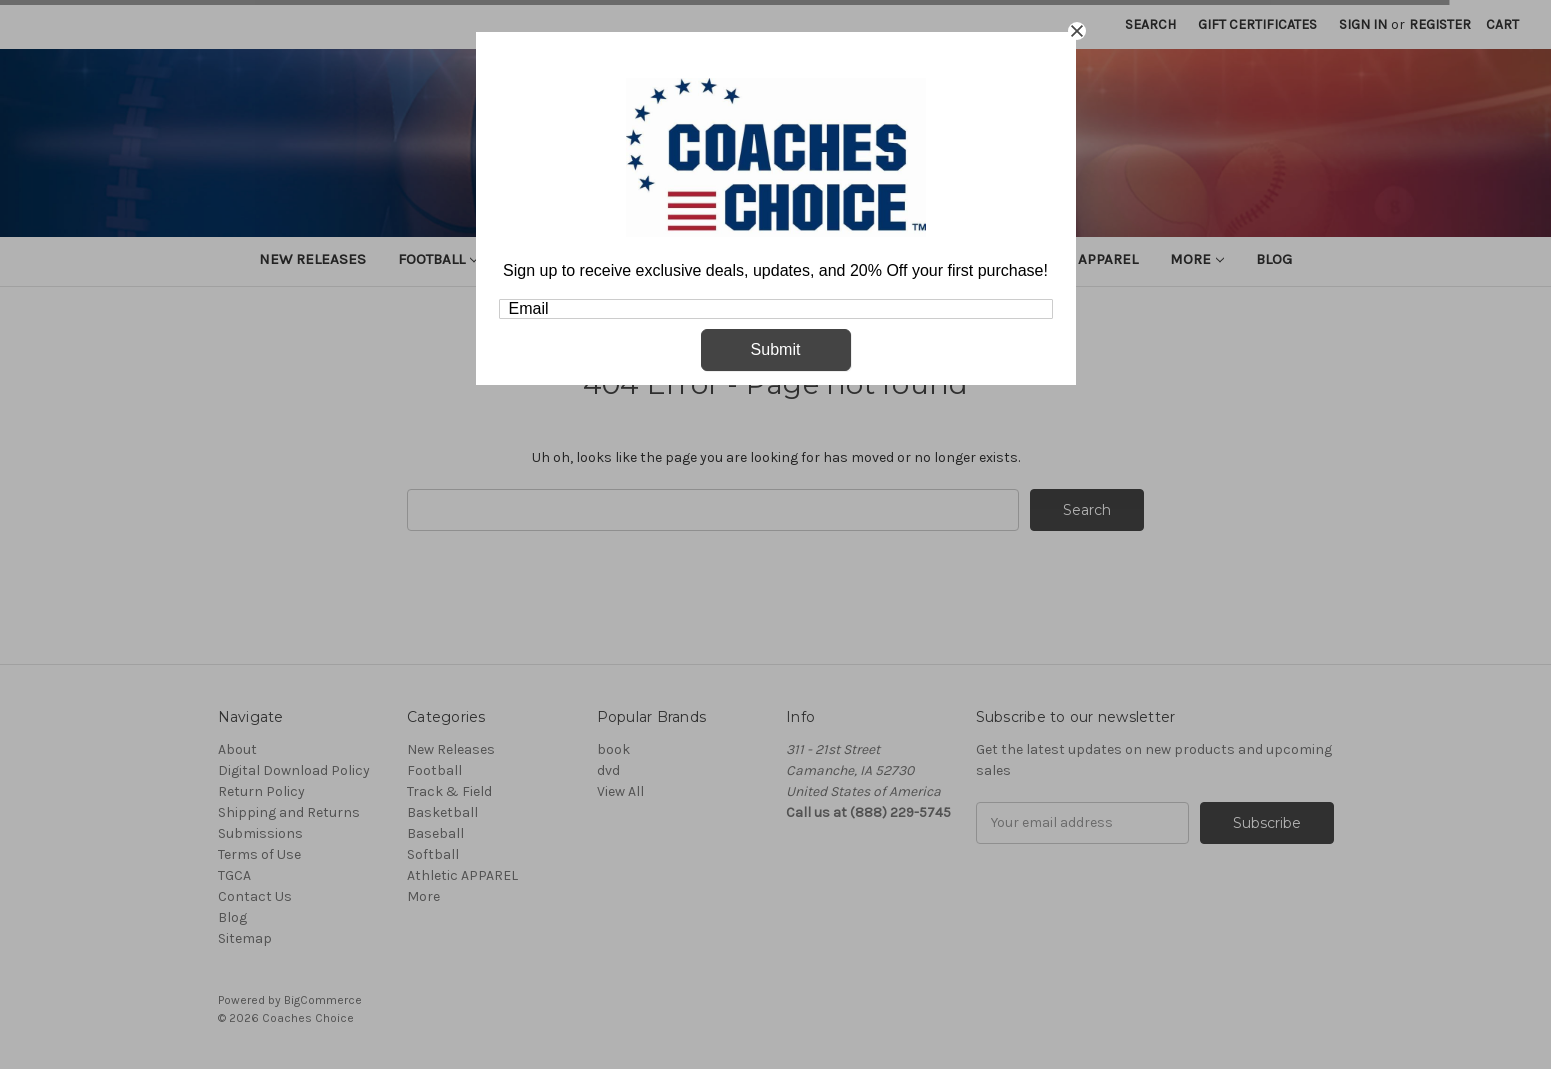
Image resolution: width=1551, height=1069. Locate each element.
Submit (776, 349)
